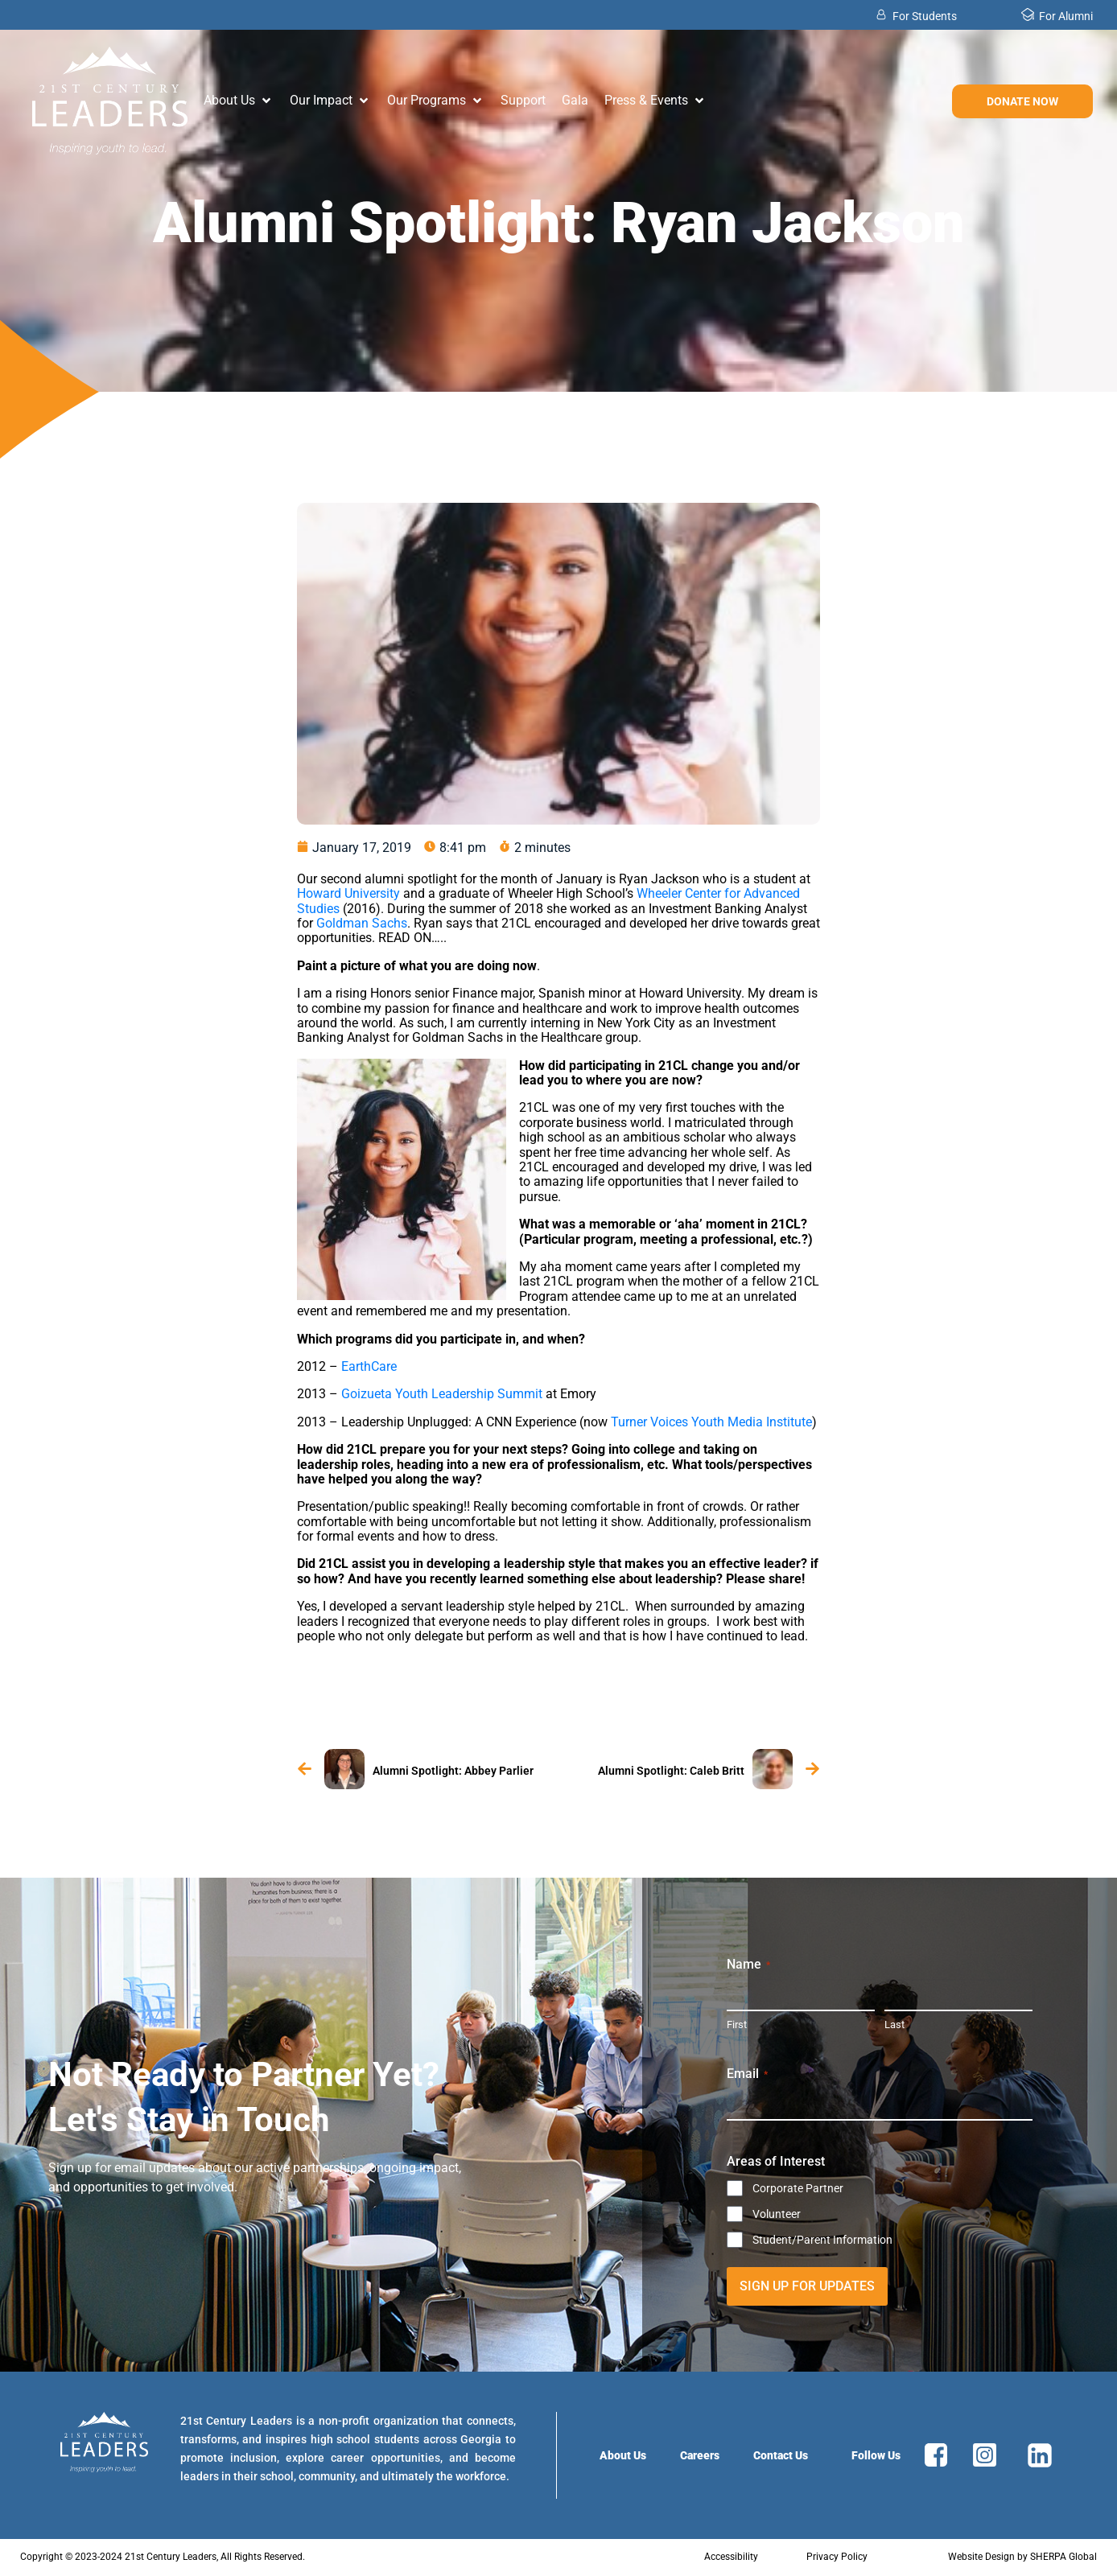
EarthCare (367, 1366)
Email (747, 2074)
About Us (623, 2455)
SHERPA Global (1063, 2556)
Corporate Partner (797, 2188)
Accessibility (731, 2556)
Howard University (348, 893)
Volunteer (776, 2214)
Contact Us (780, 2455)
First (737, 2024)
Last (894, 2024)
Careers (699, 2455)
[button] (239, 100)
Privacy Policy (837, 2556)
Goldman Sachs (361, 923)
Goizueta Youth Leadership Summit (441, 1393)
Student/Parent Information (822, 2239)
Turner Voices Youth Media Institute (711, 1422)
